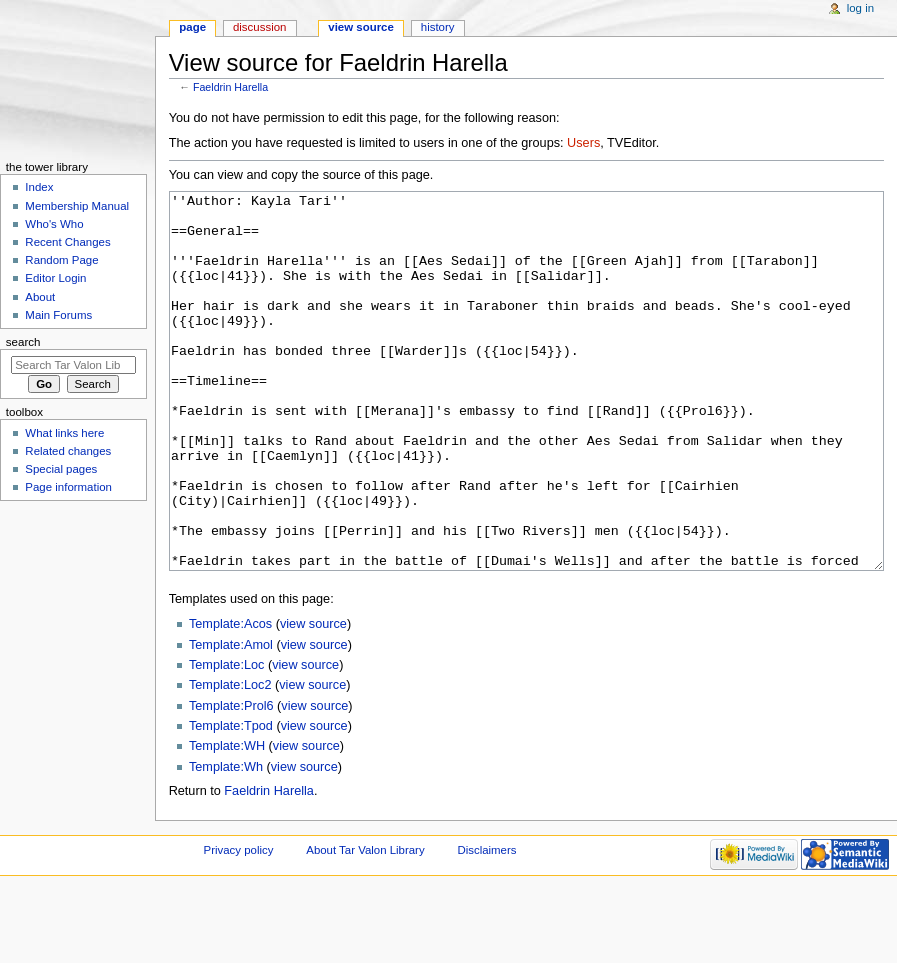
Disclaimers (486, 925)
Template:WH (227, 821)
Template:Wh (226, 842)
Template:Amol (231, 720)
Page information (68, 487)
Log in (860, 8)
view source (313, 699)
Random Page (61, 260)
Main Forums (58, 315)
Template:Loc (226, 740)
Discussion (259, 27)
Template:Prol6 (231, 781)
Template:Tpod (231, 801)
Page (192, 27)
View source (361, 27)
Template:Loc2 (230, 760)
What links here (64, 433)
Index (39, 187)
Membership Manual (77, 206)
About (40, 297)
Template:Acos (230, 699)
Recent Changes (67, 242)
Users (583, 143)
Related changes (68, 451)
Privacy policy (239, 925)
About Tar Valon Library (365, 925)
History (438, 27)
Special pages (61, 469)
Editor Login (55, 278)
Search (23, 342)
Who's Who (54, 224)
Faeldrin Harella (230, 87)
